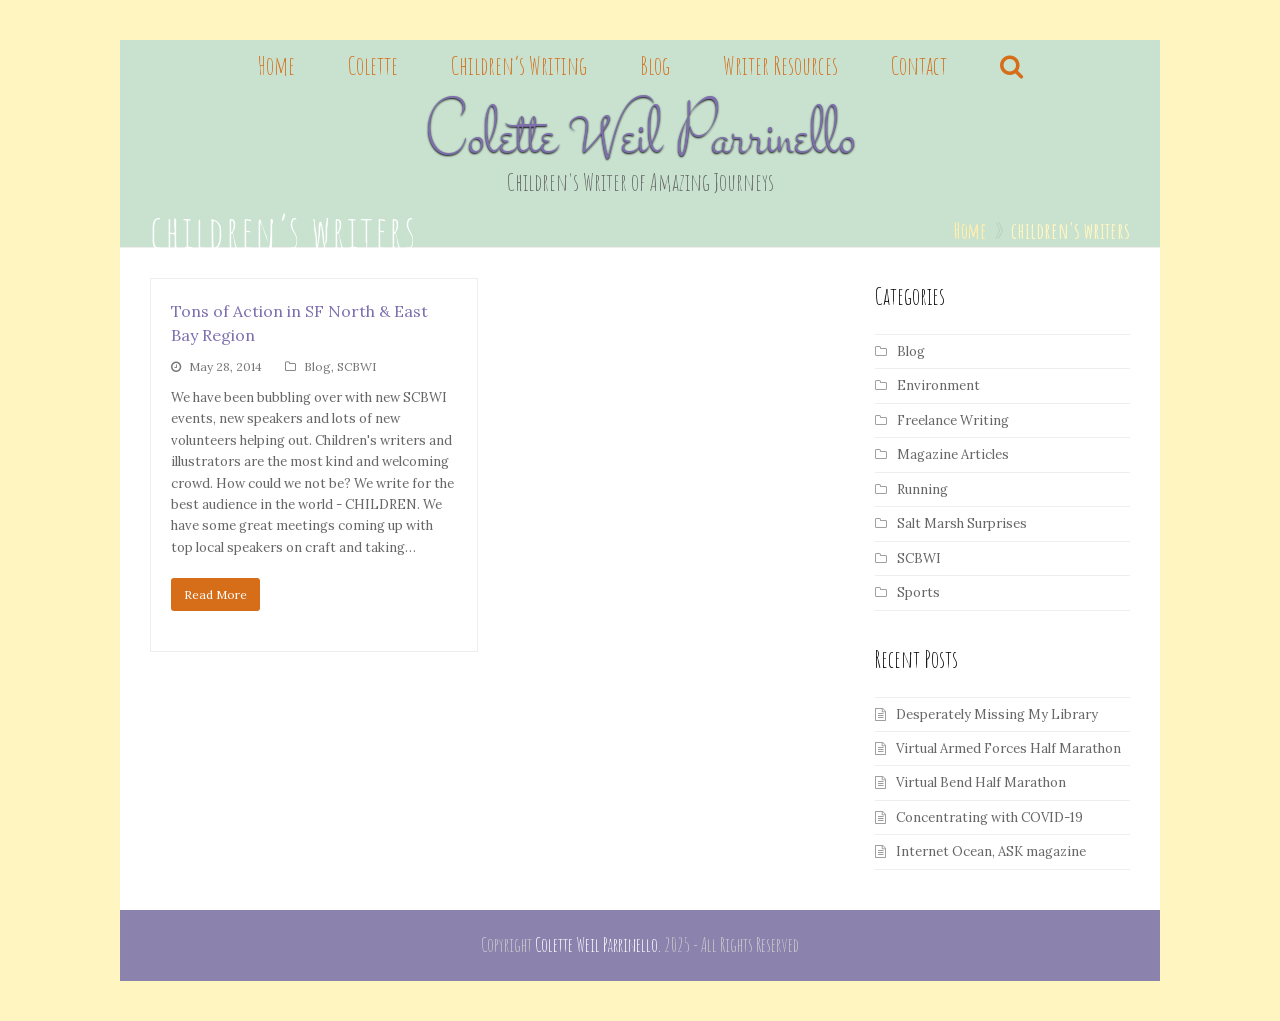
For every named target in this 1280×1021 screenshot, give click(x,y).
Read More (215, 594)
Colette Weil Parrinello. (598, 945)
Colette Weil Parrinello (640, 140)
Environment (938, 385)
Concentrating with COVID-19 (989, 817)
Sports (918, 592)
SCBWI (356, 366)
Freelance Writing (953, 420)
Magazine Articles (953, 454)
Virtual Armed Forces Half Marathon (1008, 748)
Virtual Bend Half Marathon (981, 782)
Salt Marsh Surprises (962, 523)
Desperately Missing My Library (997, 714)
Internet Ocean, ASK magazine (991, 851)
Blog (317, 366)
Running (922, 489)
